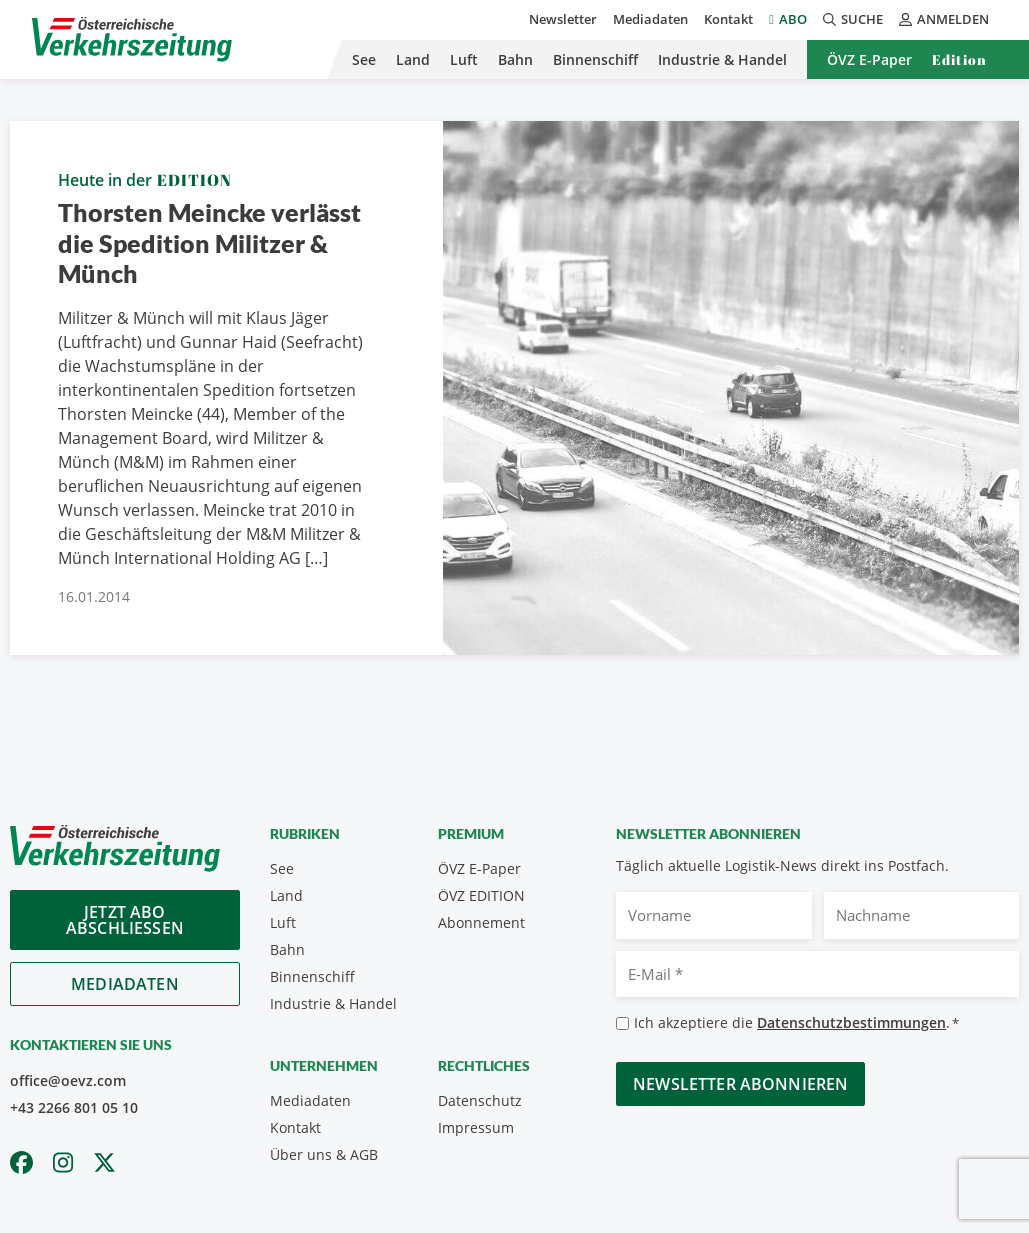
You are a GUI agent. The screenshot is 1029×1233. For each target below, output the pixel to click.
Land (413, 59)
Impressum (476, 1127)
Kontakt (728, 19)
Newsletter (563, 19)
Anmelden (944, 19)
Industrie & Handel (722, 59)
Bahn (515, 59)
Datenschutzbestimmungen (851, 1022)
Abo (793, 19)
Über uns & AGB (324, 1154)
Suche (853, 19)
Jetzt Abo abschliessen (125, 920)
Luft (464, 59)
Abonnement (481, 922)
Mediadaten (650, 19)
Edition (959, 59)
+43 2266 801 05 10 (74, 1107)
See (364, 59)
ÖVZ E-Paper (869, 59)
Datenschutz (480, 1100)
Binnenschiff (595, 59)
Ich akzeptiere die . (796, 1023)
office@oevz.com (68, 1080)
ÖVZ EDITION (481, 895)
